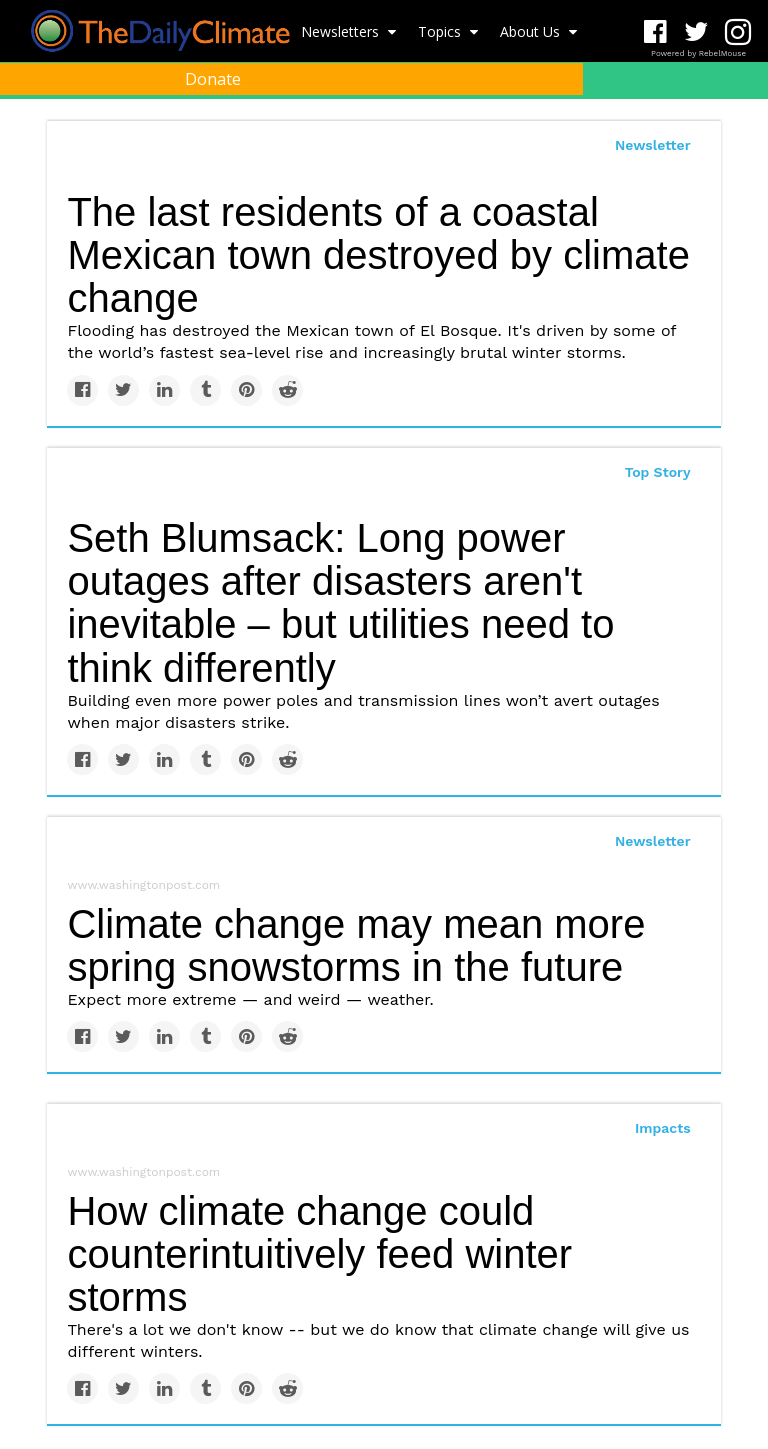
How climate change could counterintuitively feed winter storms (319, 1254)
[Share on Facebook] (82, 390)
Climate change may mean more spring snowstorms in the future (356, 945)
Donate (213, 79)
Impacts (663, 1128)
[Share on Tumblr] (205, 390)
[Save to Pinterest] (246, 390)
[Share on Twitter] (123, 390)
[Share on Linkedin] (164, 390)
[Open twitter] (696, 32)
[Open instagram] (737, 32)
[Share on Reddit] (287, 390)
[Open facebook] (655, 32)
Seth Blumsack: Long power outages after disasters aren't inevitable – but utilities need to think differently (340, 603)
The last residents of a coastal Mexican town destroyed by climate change (378, 255)
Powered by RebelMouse (698, 53)
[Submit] (740, 126)
